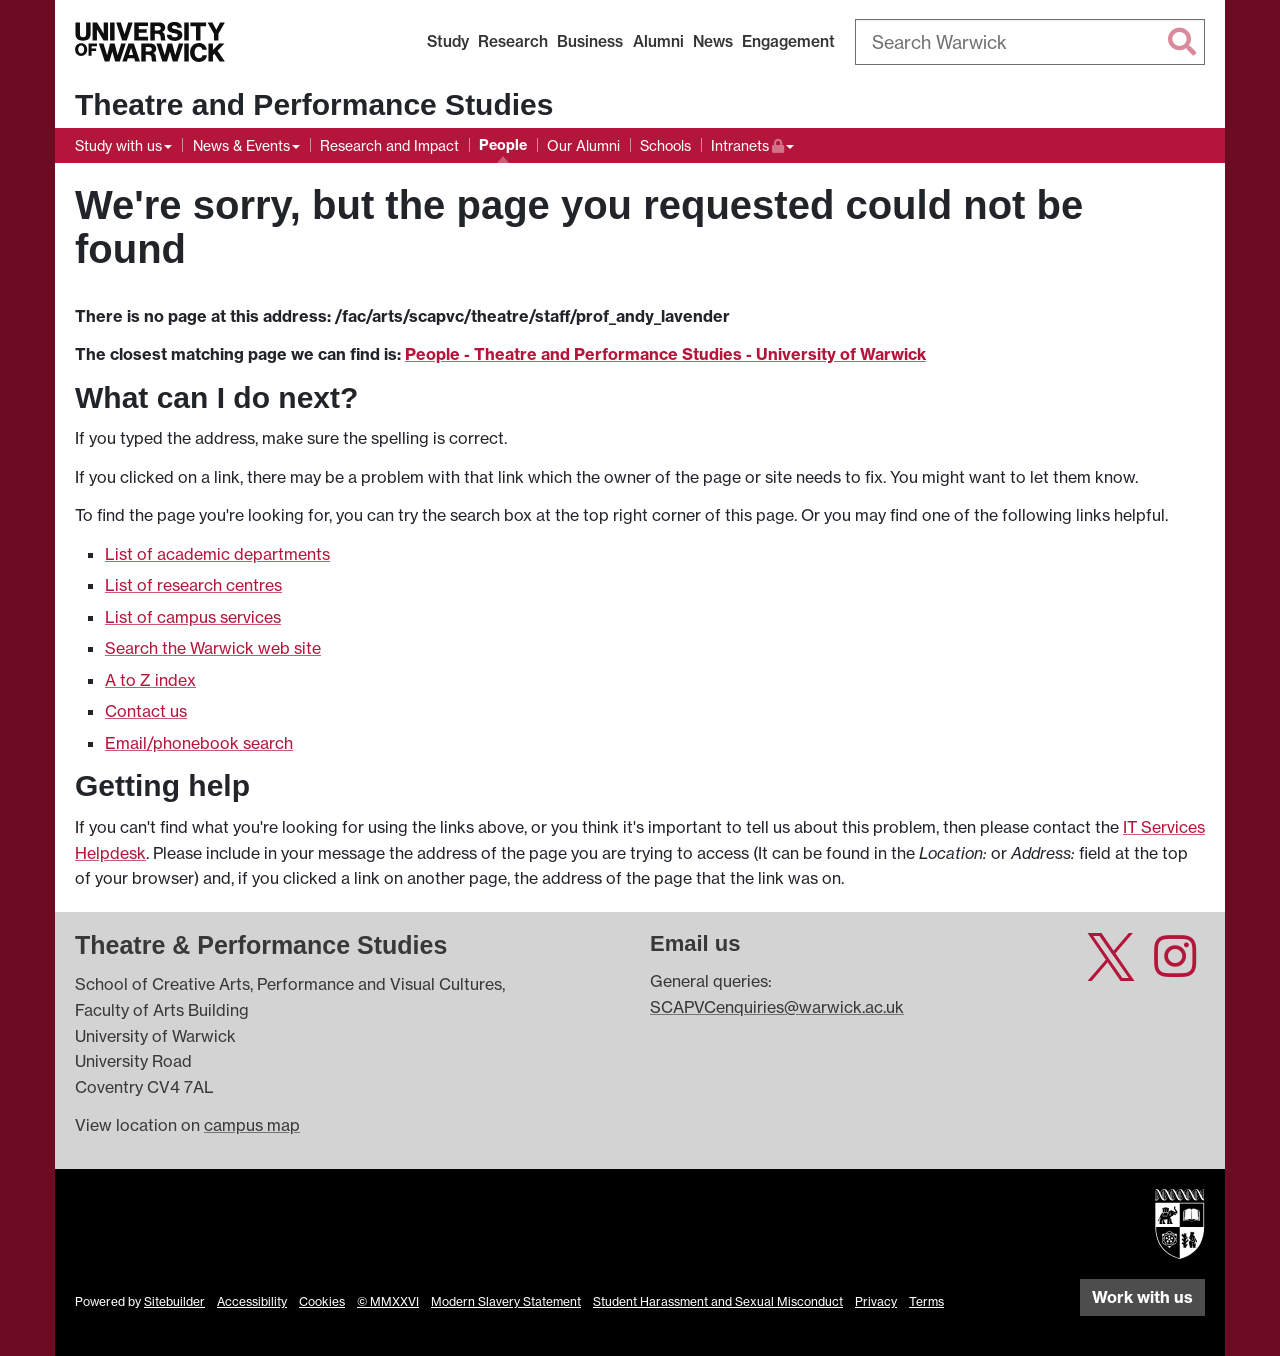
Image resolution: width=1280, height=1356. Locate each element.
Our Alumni (583, 145)
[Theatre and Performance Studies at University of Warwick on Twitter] (1111, 968)
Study (448, 41)
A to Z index (150, 680)
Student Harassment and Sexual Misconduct (718, 1301)
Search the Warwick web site (213, 648)
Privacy (876, 1301)
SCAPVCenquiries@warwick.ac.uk (777, 1007)
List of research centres (193, 585)
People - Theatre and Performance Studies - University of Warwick (665, 354)
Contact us (146, 711)
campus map (252, 1125)
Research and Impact (389, 145)
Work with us (1142, 1297)
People (503, 145)
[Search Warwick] (1030, 42)
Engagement (788, 41)
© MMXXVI (388, 1301)
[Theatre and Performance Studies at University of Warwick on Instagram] (1175, 968)
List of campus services (193, 617)
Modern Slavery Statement (506, 1301)
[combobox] (1030, 42)
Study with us (118, 145)
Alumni (658, 41)
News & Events (241, 145)
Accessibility (252, 1301)
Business (590, 41)
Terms (926, 1301)
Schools (665, 145)
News (713, 41)
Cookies (322, 1301)
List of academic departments (217, 554)
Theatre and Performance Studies (314, 104)
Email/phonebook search (199, 743)
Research (513, 41)
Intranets (752, 143)
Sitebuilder (174, 1301)
